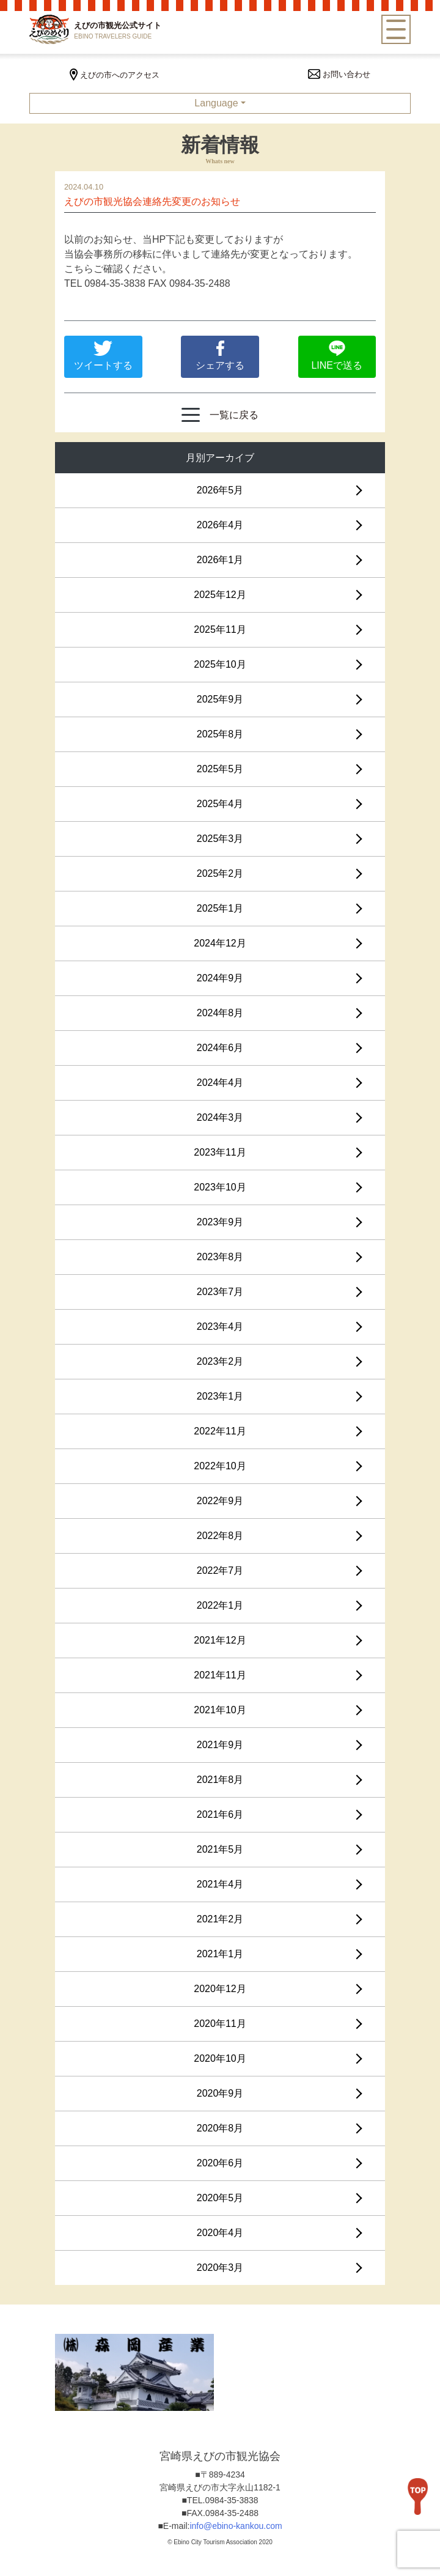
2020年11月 (220, 2023)
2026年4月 (220, 525)
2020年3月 (220, 2267)
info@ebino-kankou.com (235, 2526)
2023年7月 (220, 1291)
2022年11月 (220, 1431)
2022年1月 (220, 1605)
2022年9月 (220, 1501)
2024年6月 (220, 1048)
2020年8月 (220, 2128)
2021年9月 (220, 1745)
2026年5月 (220, 490)
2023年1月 (220, 1396)
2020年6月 (220, 2163)
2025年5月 (220, 769)
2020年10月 (220, 2058)
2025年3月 (220, 838)
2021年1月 (220, 1954)
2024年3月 (220, 1117)
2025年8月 (220, 734)
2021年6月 (220, 1814)
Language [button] (216, 103)
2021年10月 (220, 1710)
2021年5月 (220, 1849)
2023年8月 (220, 1257)
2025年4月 (220, 804)
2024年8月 (220, 1013)
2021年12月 (220, 1640)
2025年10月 (220, 664)
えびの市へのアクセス (115, 74)
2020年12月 (220, 1989)
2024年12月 (220, 943)
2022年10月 (220, 1466)
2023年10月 (220, 1187)
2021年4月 (220, 1884)
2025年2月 (220, 873)
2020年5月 (220, 2198)
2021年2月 (220, 1919)
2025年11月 (220, 629)
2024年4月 (220, 1082)
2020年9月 (220, 2093)
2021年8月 (220, 1779)
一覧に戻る (220, 415)
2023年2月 (220, 1361)
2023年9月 (220, 1222)
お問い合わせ (339, 74)
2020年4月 (220, 2232)
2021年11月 (220, 1675)
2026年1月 (220, 560)
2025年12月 (220, 594)
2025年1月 (220, 908)
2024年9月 (220, 978)
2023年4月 (220, 1326)
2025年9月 (220, 699)
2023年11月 (220, 1152)
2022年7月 (220, 1570)
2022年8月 (220, 1535)
